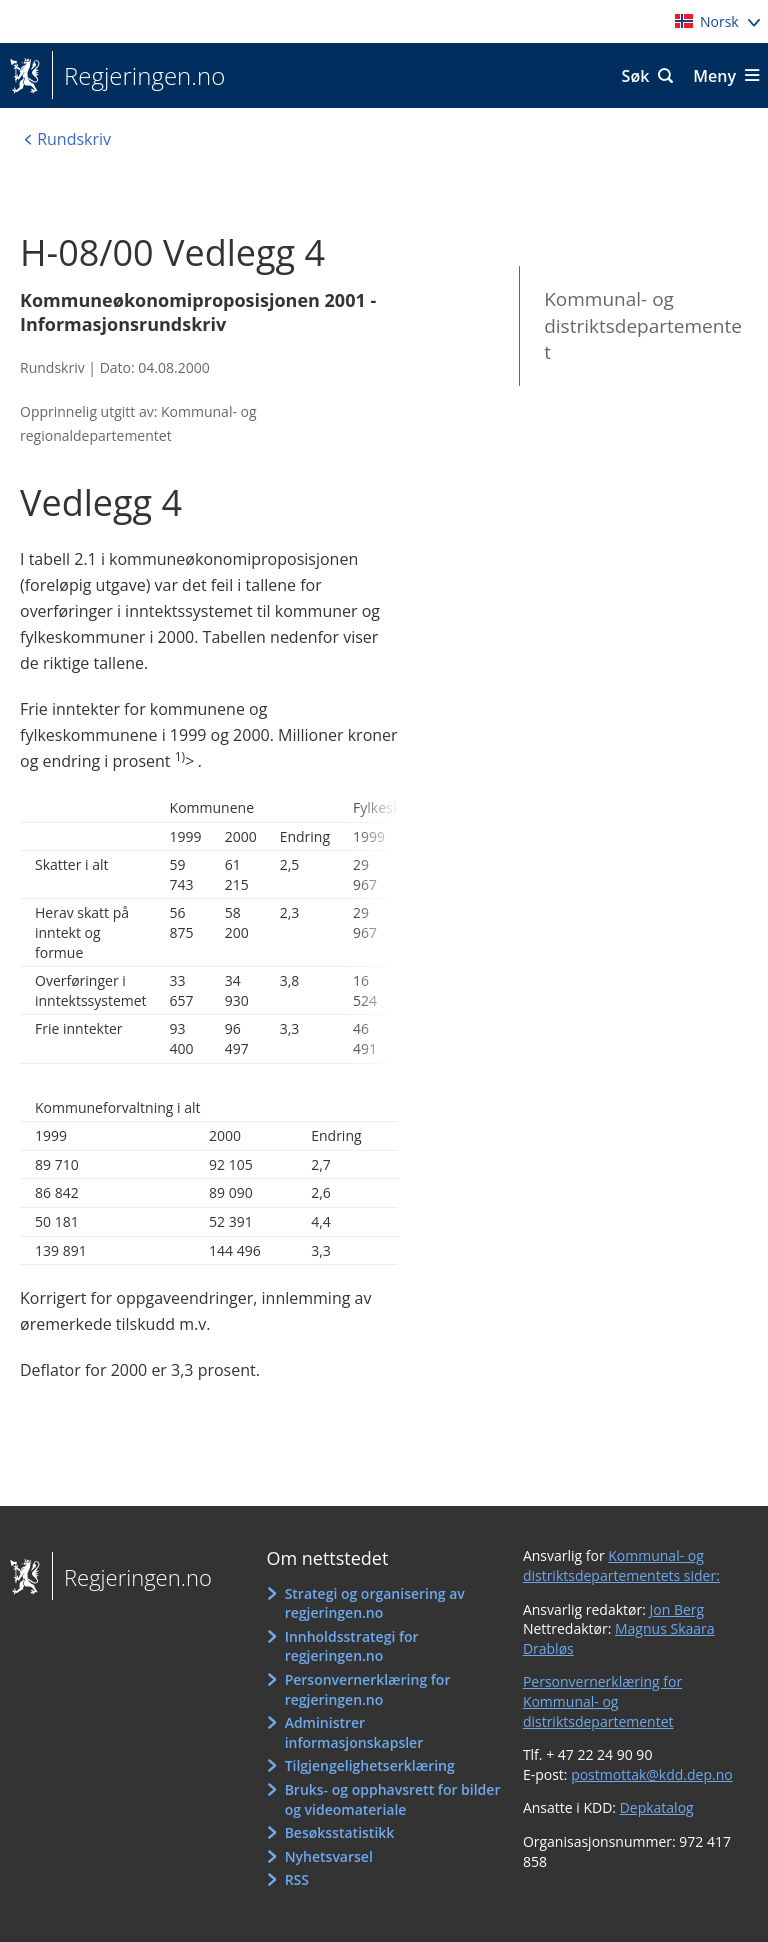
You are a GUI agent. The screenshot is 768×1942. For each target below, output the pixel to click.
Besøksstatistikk (340, 1832)
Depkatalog (657, 1807)
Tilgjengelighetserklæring (370, 1765)
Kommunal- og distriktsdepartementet (643, 325)
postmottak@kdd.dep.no (652, 1774)
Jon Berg (677, 1609)
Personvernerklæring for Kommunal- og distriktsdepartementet (602, 1701)
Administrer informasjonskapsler (354, 1732)
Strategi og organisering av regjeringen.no (375, 1603)
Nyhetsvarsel (329, 1856)
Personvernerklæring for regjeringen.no (368, 1689)
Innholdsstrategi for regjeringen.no (352, 1646)
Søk (636, 76)
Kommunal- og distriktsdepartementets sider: (621, 1565)
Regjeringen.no (138, 76)
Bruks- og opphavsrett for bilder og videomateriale (393, 1799)
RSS (297, 1879)
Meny (714, 76)
